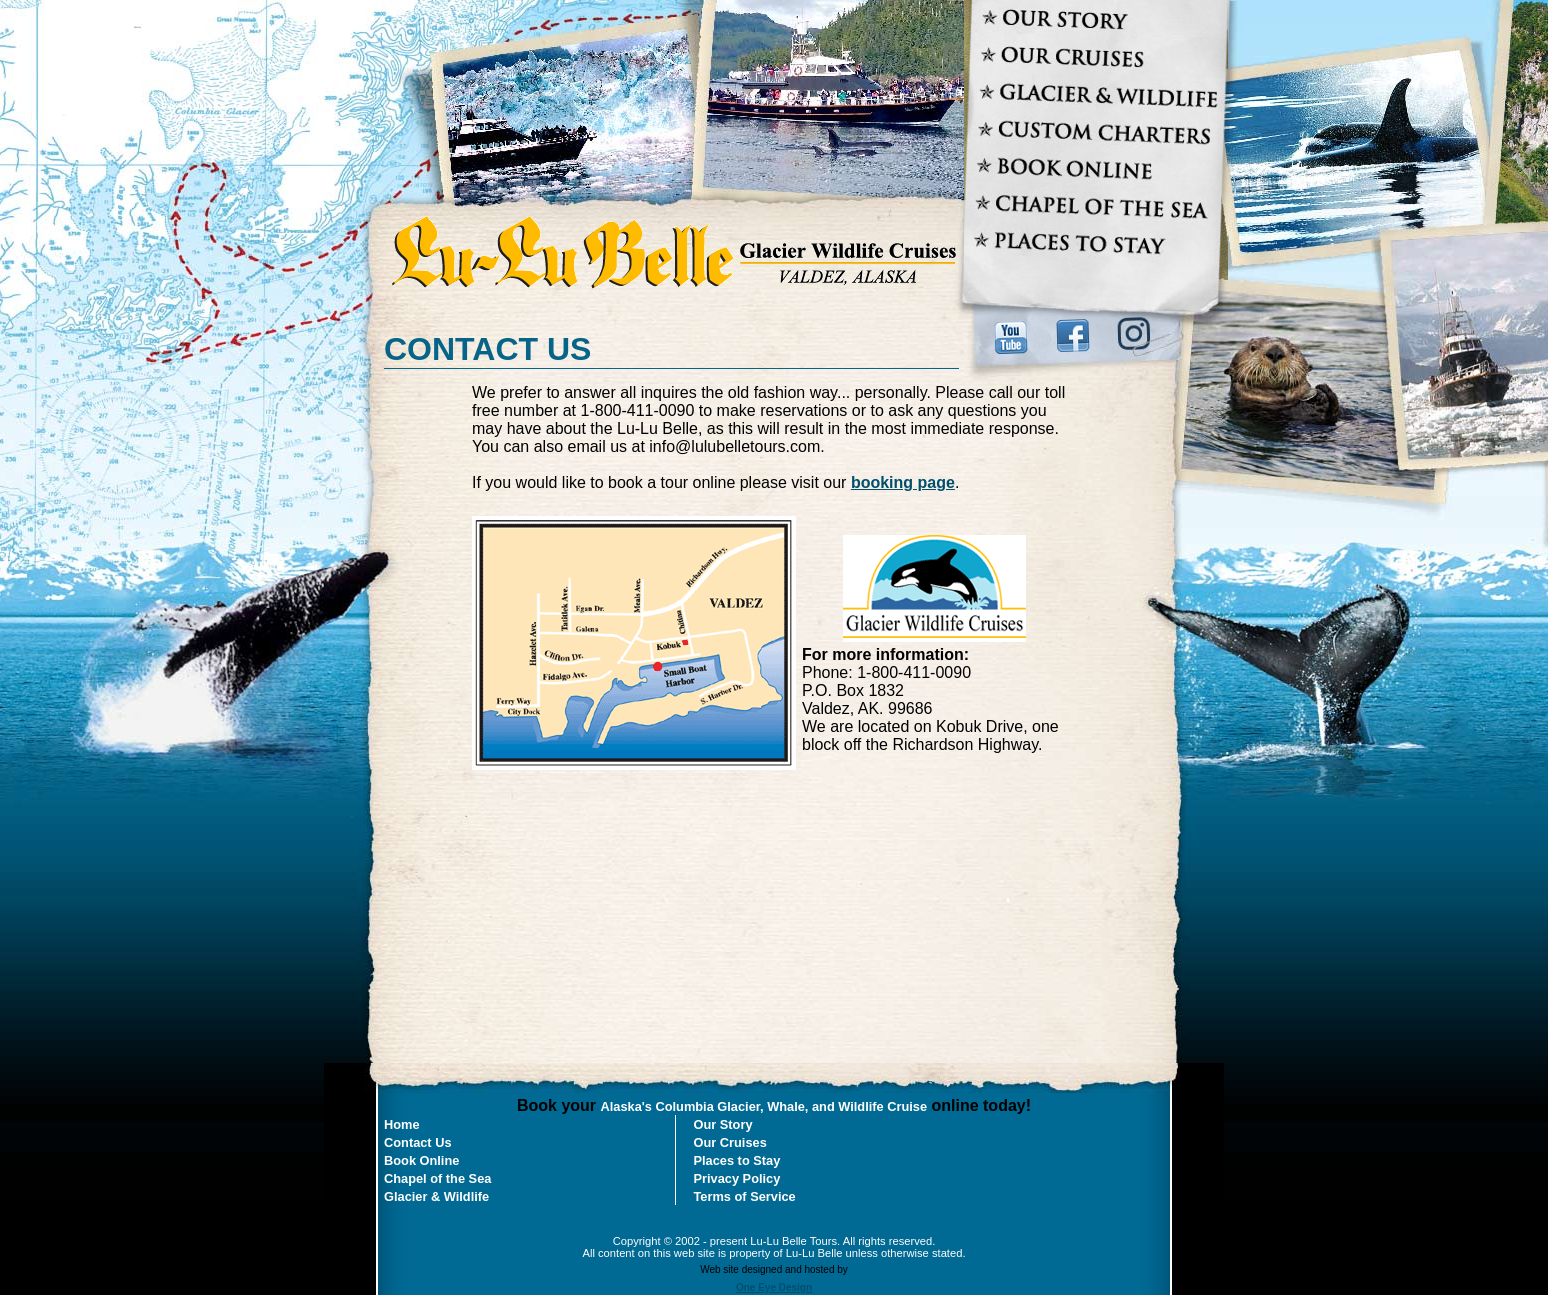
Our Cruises (730, 1142)
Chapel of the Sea (437, 1178)
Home (402, 1124)
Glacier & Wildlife (436, 1196)
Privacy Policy (737, 1178)
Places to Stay (737, 1160)
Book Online (421, 1160)
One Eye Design (774, 1287)
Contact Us (418, 1142)
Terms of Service (745, 1196)
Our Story (723, 1124)
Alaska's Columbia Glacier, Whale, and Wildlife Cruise (764, 1106)
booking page (903, 482)
